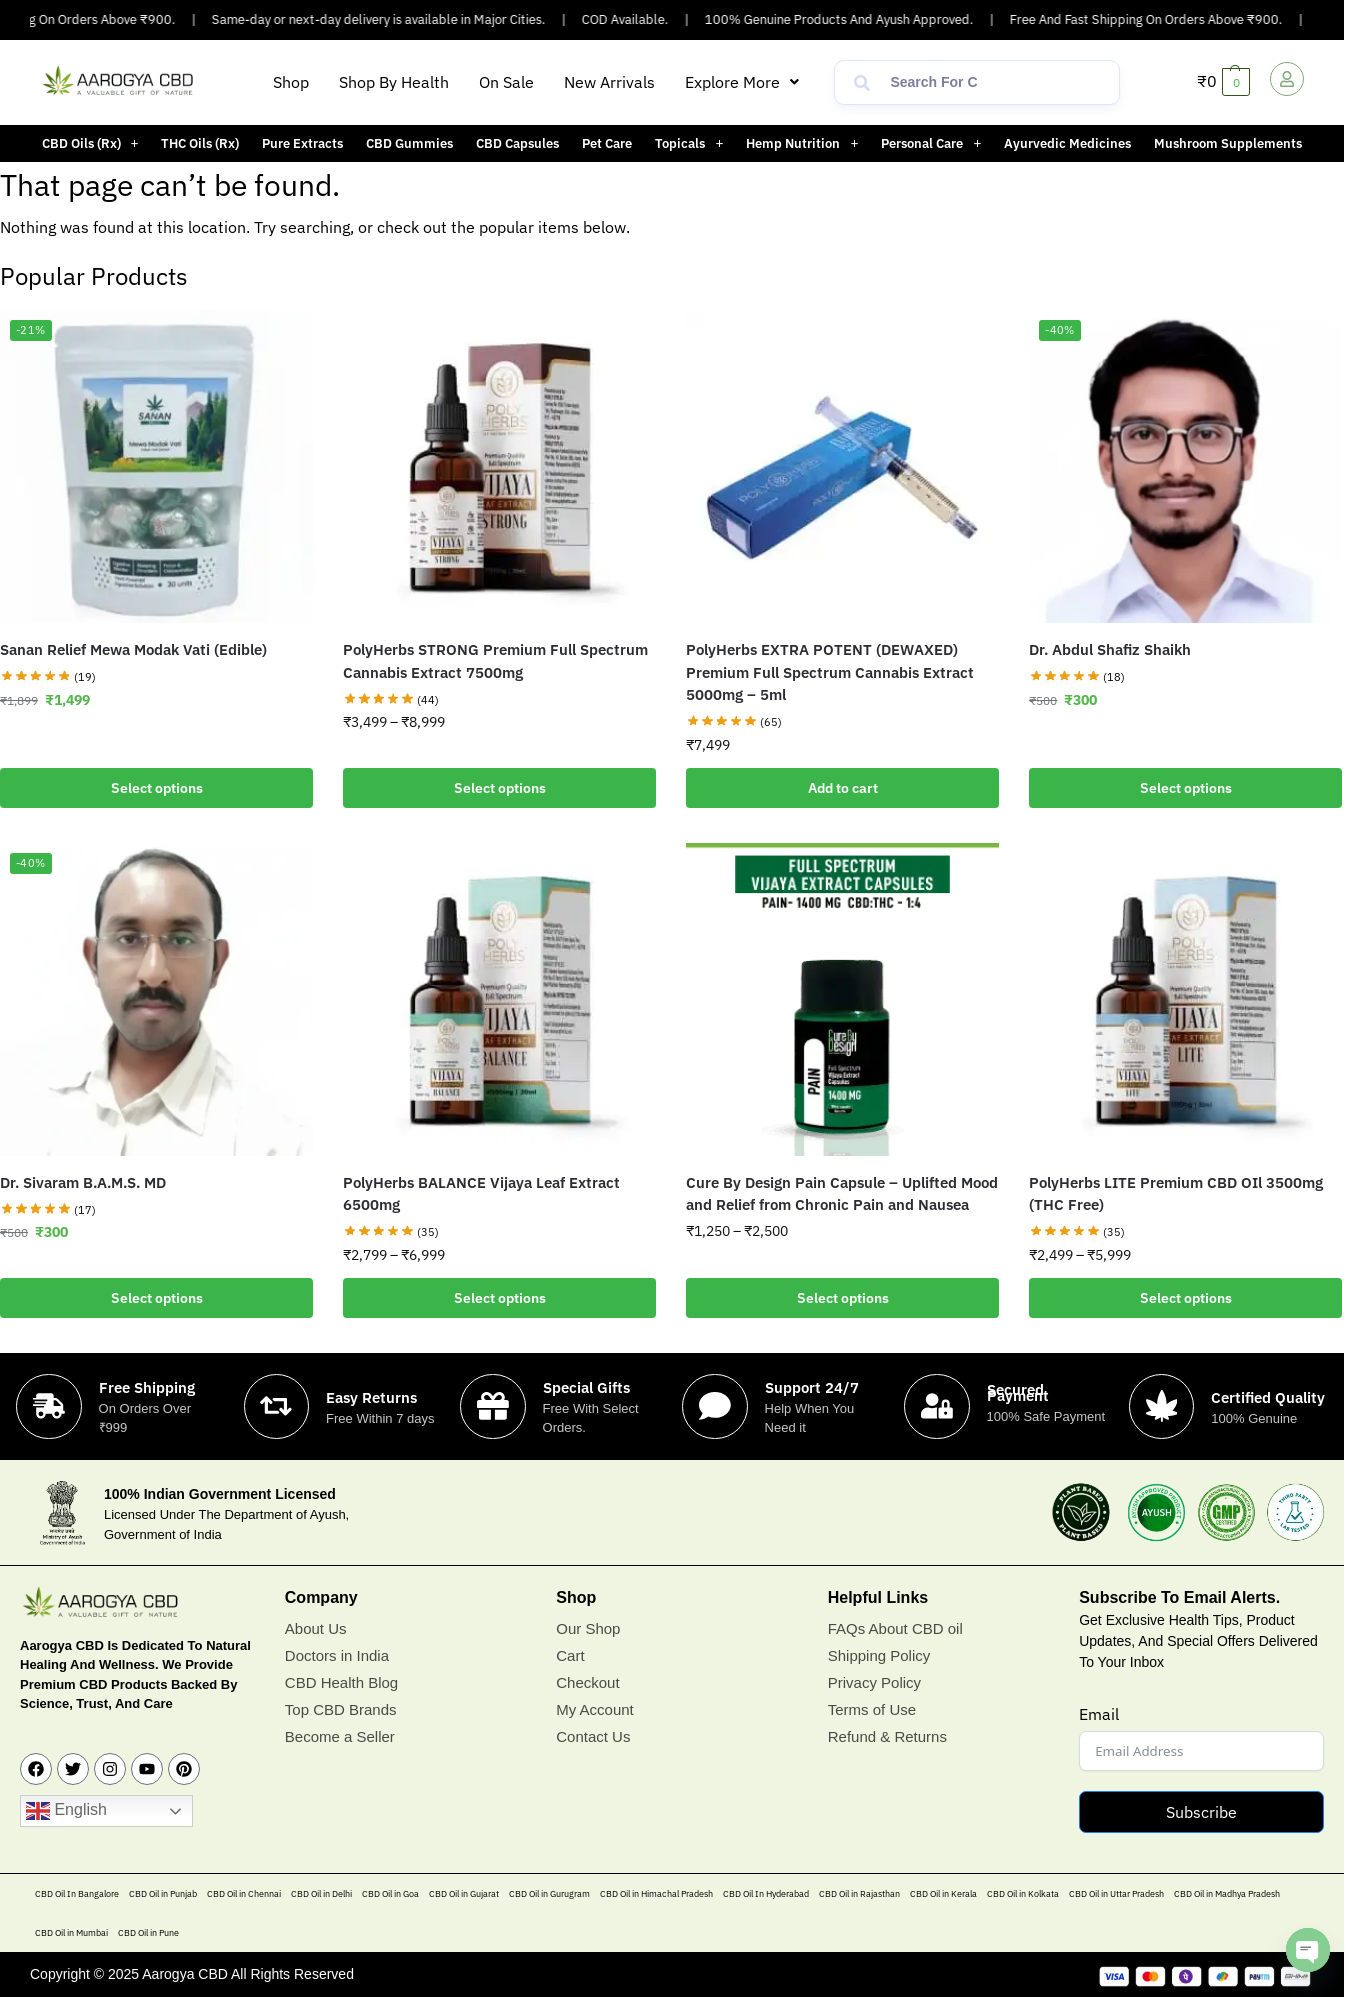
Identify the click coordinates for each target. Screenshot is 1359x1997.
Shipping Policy (879, 1655)
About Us (316, 1628)
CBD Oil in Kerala (943, 1894)
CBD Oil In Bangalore (77, 1894)
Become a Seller (340, 1736)
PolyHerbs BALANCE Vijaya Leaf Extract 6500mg (481, 1194)
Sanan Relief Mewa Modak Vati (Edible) (133, 649)
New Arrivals (609, 82)
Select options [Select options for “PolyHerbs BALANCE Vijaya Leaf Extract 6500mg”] (500, 1298)
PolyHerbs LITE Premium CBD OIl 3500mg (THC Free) (1176, 1194)
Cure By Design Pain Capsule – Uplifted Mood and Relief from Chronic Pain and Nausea (842, 1194)
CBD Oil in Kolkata (1023, 1894)
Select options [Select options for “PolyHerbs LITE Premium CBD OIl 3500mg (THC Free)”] (1186, 1298)
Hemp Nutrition (802, 143)
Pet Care (607, 143)
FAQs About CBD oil (895, 1628)
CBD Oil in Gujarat (464, 1894)
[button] (742, 82)
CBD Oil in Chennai (244, 1894)
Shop (291, 82)
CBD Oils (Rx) (90, 143)
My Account (595, 1709)
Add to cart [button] (843, 788)
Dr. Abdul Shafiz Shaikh (1110, 649)
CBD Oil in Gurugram (549, 1894)
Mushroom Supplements (1228, 143)
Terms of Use (872, 1709)
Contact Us (593, 1736)
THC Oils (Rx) (200, 143)
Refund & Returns (887, 1736)
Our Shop (588, 1628)
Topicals (689, 143)
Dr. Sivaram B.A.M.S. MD (83, 1182)
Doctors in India (337, 1655)
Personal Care (931, 143)
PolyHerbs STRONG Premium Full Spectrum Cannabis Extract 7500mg (495, 661)
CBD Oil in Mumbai (71, 1933)
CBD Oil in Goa (390, 1894)
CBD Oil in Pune (148, 1933)
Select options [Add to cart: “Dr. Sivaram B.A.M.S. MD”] (157, 1298)
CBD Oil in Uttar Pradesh (1116, 1894)
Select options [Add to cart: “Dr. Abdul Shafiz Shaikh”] (1186, 788)
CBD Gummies (409, 143)
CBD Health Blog (341, 1682)
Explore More (742, 82)
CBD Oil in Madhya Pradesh (1227, 1894)
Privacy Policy (874, 1682)
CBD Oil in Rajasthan (859, 1894)
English (66, 1812)
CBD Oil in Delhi (321, 1894)
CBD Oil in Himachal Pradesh (656, 1894)
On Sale (506, 82)
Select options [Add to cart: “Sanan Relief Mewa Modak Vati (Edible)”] (157, 788)
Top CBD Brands (341, 1709)
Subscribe (1201, 1813)
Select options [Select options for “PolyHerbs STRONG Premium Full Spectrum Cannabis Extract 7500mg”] (500, 788)
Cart (570, 1655)
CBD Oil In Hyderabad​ (766, 1894)
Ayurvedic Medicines (1067, 143)
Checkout (587, 1682)
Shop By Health (394, 82)
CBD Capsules (517, 143)
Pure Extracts (302, 143)
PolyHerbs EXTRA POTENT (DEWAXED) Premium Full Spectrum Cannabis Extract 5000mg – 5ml (830, 672)
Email (1099, 1715)
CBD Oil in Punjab (163, 1894)
